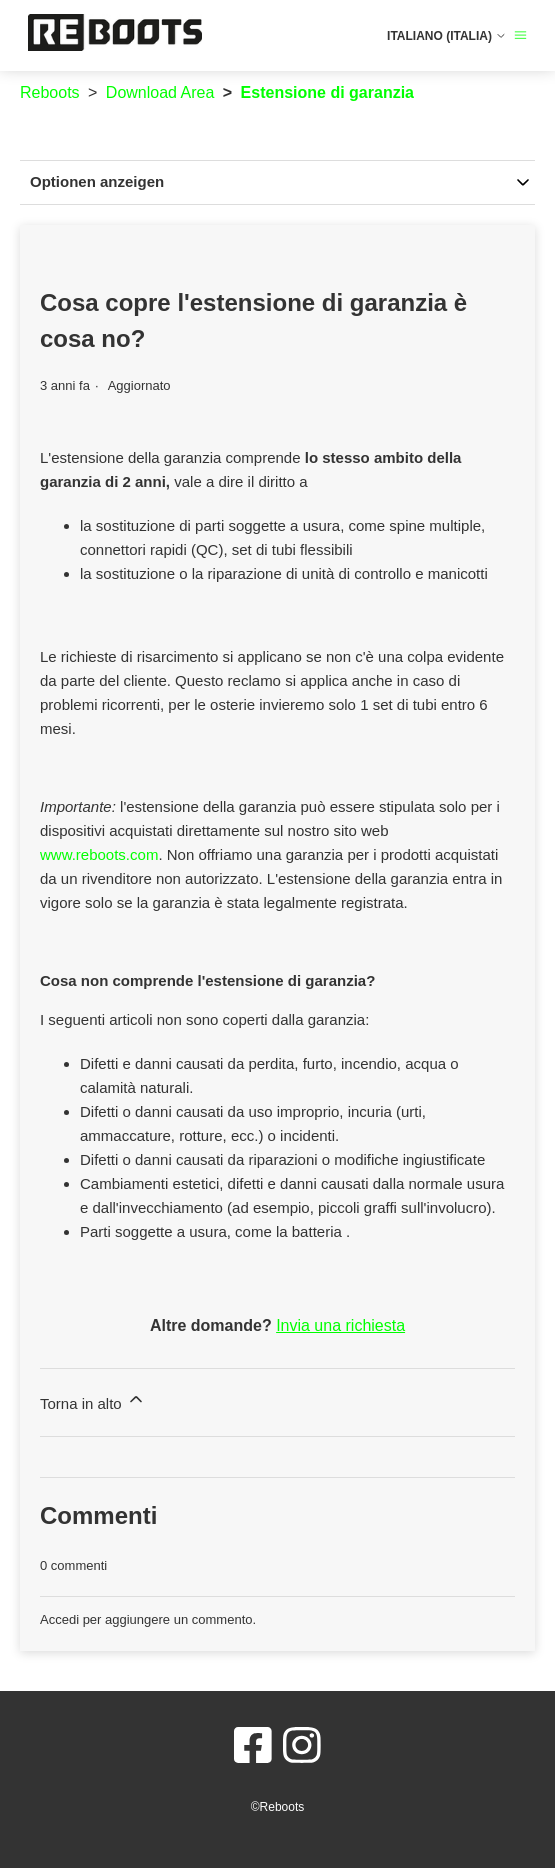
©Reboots (278, 1807)
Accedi (59, 1619)
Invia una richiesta (340, 1325)
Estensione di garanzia (327, 92)
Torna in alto (93, 1400)
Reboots (50, 92)
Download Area (160, 92)
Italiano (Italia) (447, 36)
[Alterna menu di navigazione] (520, 35)
